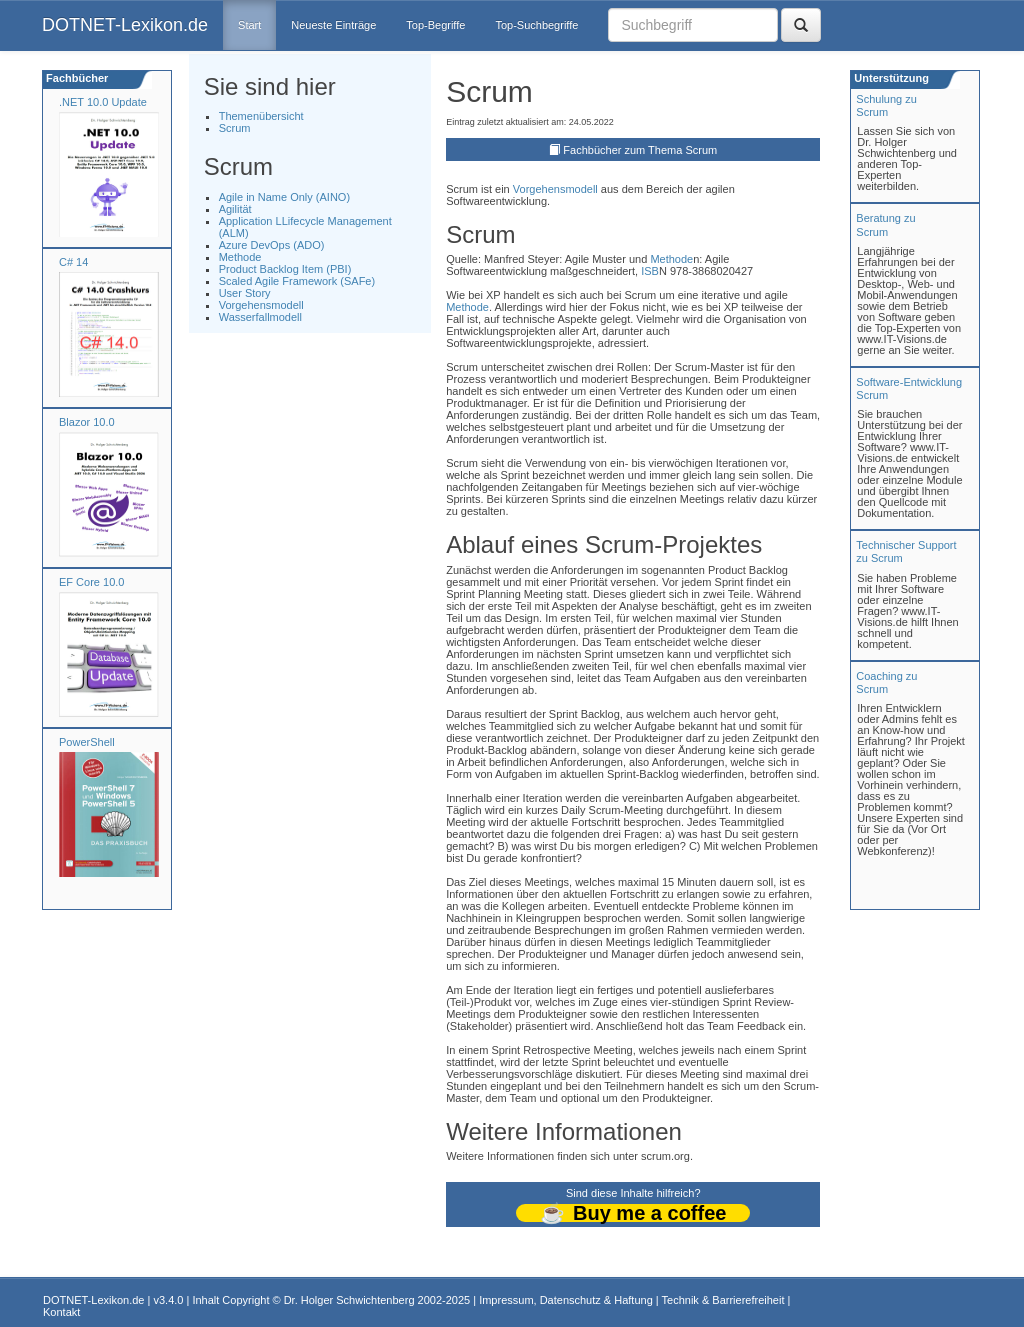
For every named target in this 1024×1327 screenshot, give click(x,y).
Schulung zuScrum (886, 105)
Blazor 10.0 (87, 422)
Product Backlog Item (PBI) (285, 269)
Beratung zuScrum (885, 224)
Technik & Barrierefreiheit (723, 1300)
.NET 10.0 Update (103, 102)
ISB (650, 271)
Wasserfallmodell (260, 317)
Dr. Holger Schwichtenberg (349, 1300)
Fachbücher (75, 78)
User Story (245, 293)
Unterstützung (890, 78)
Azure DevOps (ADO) (272, 245)
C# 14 (73, 262)
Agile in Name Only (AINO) (284, 197)
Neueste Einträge (333, 25)
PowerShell (87, 742)
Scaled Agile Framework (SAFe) (297, 281)
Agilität (235, 209)
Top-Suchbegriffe (536, 25)
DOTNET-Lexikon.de (125, 25)
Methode (240, 257)
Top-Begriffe (435, 25)
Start (249, 25)
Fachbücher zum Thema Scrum (640, 150)
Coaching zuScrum (886, 682)
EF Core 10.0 (91, 582)
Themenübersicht (261, 116)
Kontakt (61, 1312)
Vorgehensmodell (261, 305)
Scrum (235, 128)
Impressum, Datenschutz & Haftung (566, 1300)
